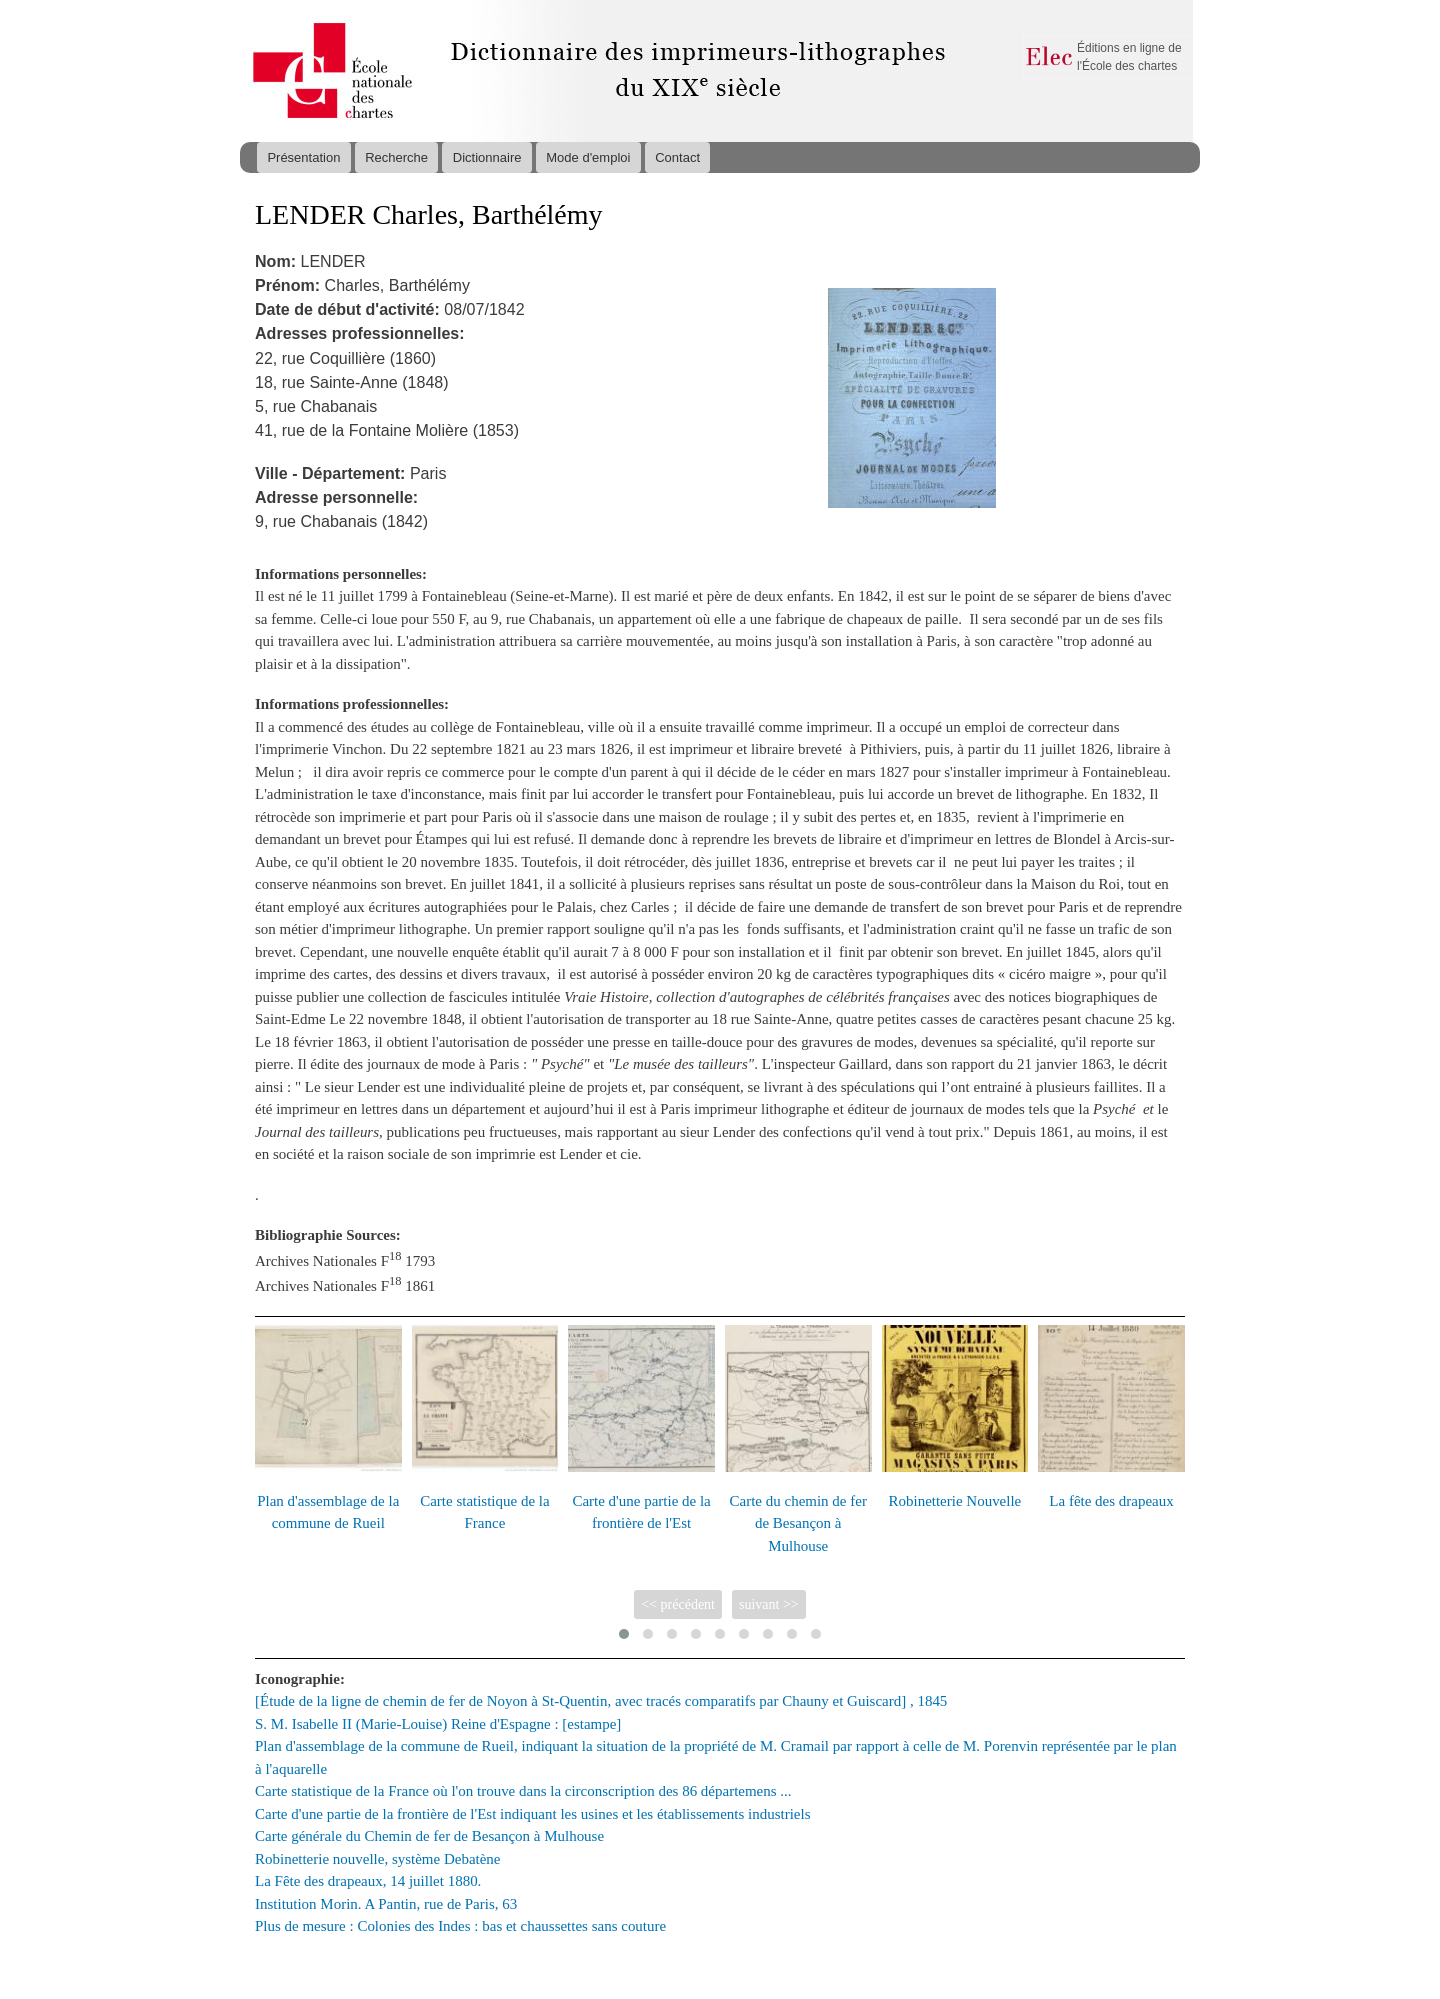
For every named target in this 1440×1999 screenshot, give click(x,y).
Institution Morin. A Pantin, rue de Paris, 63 (386, 1904)
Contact (677, 157)
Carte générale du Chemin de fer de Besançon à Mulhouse (429, 1836)
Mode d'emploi (588, 157)
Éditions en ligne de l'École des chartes (1129, 57)
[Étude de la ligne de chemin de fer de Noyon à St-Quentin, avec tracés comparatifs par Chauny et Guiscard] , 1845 (601, 1701)
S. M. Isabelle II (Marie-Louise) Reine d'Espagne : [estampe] (438, 1724)
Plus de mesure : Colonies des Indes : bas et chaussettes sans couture (460, 1926)
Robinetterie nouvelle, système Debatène (378, 1859)
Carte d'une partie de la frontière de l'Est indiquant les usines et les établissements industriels (533, 1814)
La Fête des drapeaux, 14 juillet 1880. (368, 1881)
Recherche (396, 157)
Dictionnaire (487, 157)
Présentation (303, 157)
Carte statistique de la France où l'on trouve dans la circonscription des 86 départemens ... (523, 1791)
